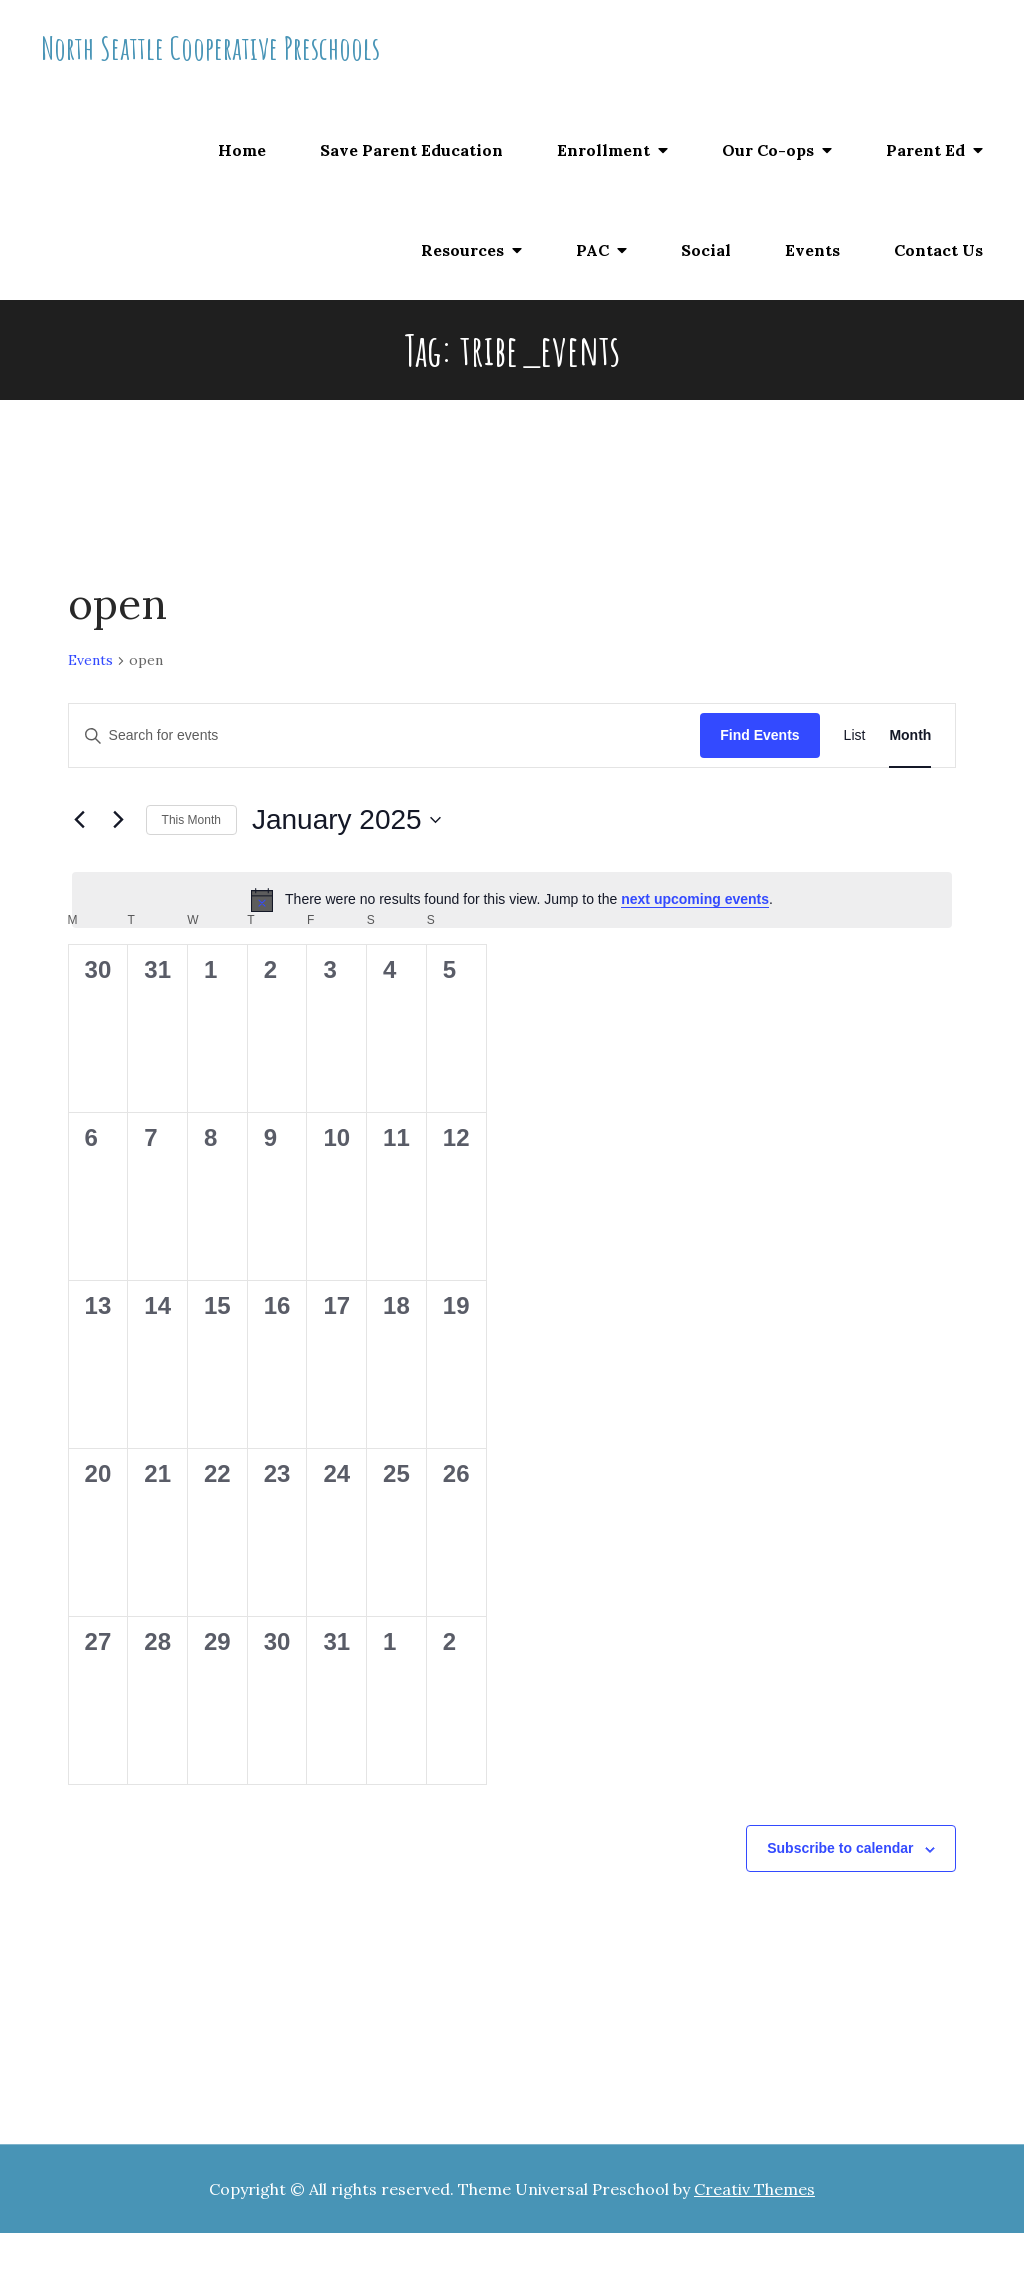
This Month (191, 820)
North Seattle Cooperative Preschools (210, 47)
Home (242, 150)
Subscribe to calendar (840, 1848)
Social (706, 250)
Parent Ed (925, 150)
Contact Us (938, 250)
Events (812, 250)
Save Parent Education (411, 150)
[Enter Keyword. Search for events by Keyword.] (385, 735)
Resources (462, 250)
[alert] (512, 900)
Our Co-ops (768, 150)
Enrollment (603, 150)
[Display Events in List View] (855, 735)
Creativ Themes (754, 2189)
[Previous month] (80, 820)
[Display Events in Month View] (910, 735)
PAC (592, 250)
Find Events (759, 735)
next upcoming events (695, 899)
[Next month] (119, 820)
